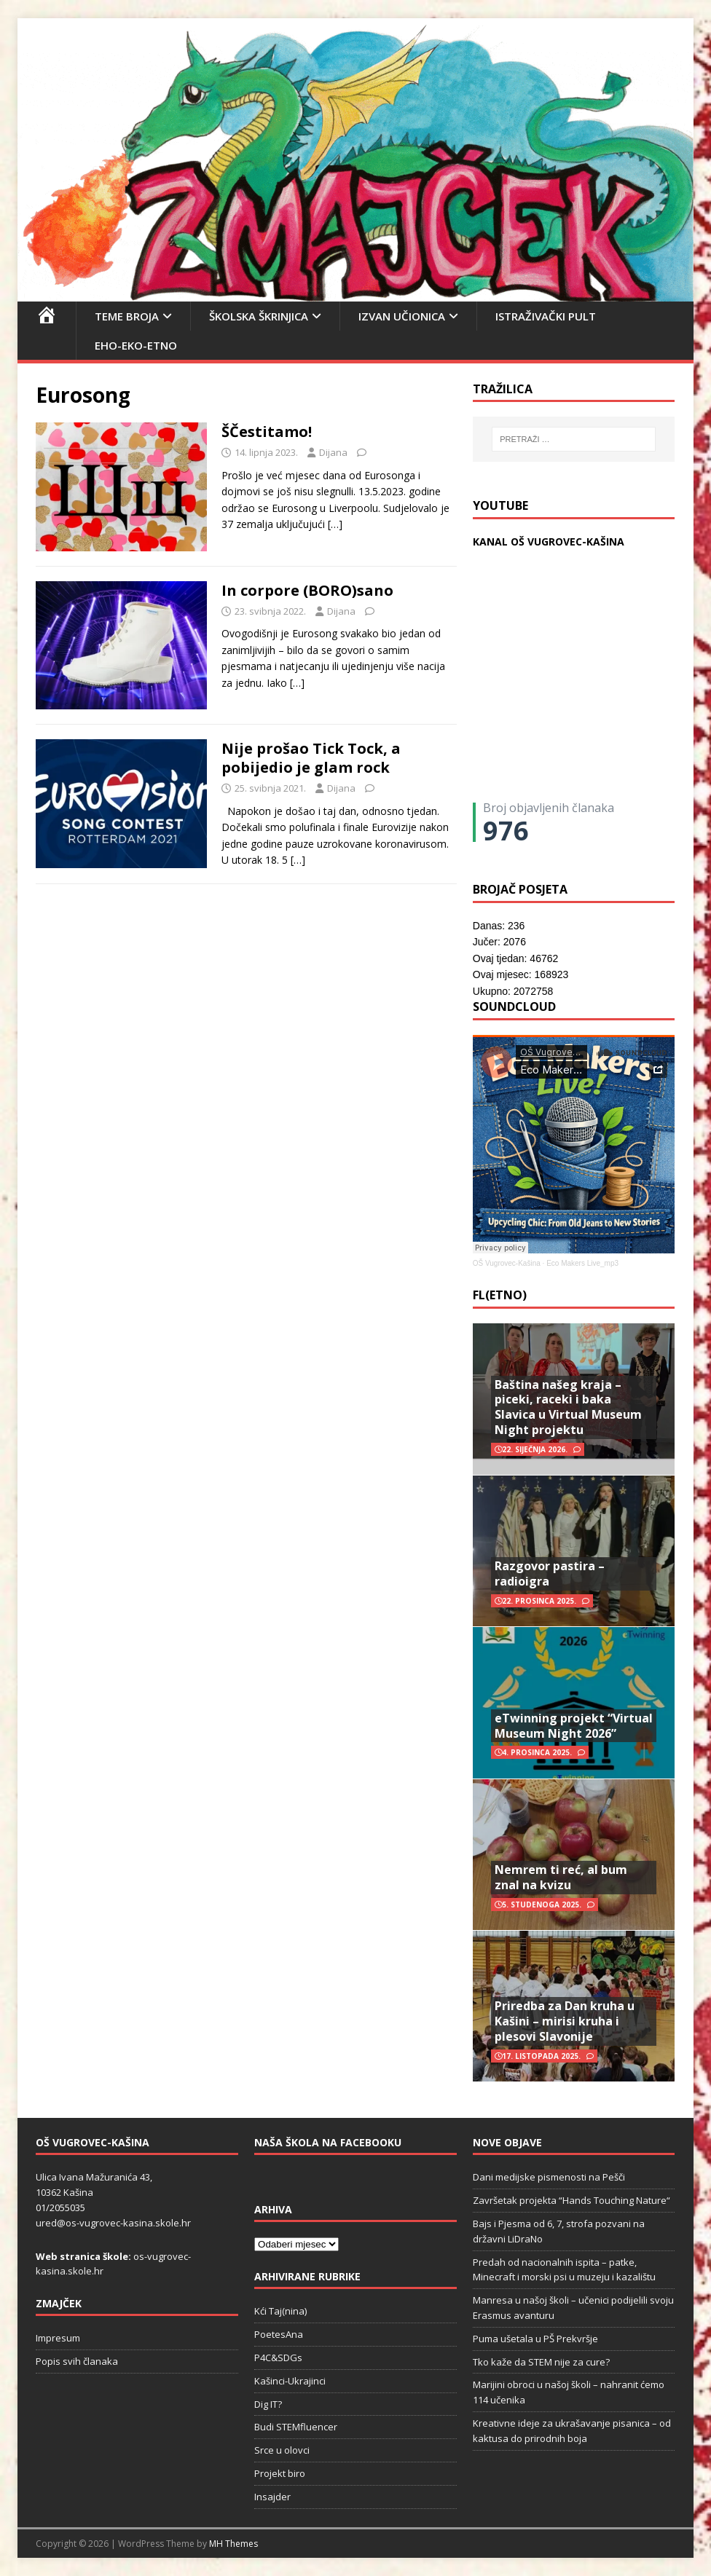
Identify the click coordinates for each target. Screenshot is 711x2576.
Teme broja (127, 316)
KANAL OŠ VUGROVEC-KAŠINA (548, 541)
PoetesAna (278, 2334)
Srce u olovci (282, 2450)
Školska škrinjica (258, 316)
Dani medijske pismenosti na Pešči (549, 2176)
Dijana (333, 452)
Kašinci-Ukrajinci (290, 2380)
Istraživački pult (545, 316)
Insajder (272, 2496)
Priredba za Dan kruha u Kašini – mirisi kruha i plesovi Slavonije (565, 2021)
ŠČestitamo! (266, 431)
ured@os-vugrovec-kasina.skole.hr (113, 2222)
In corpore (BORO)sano (307, 590)
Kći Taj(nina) (280, 2310)
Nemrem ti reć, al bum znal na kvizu (561, 1877)
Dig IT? (268, 2404)
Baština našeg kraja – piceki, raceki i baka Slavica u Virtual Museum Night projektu (568, 1407)
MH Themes (233, 2543)
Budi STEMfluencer (295, 2426)
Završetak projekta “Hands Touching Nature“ (571, 2200)
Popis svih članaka (77, 2361)
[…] (335, 524)
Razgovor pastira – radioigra (550, 1573)
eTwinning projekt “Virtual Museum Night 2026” (574, 1725)
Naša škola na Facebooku (327, 2142)
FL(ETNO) (500, 1295)
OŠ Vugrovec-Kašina (507, 1263)
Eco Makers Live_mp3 (582, 1263)
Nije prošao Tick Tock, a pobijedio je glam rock (311, 757)
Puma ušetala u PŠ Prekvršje (535, 2338)
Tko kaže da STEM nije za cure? (541, 2361)
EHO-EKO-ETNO (136, 345)
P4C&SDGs (278, 2357)
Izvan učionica (401, 316)
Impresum (58, 2337)
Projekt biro (279, 2473)
